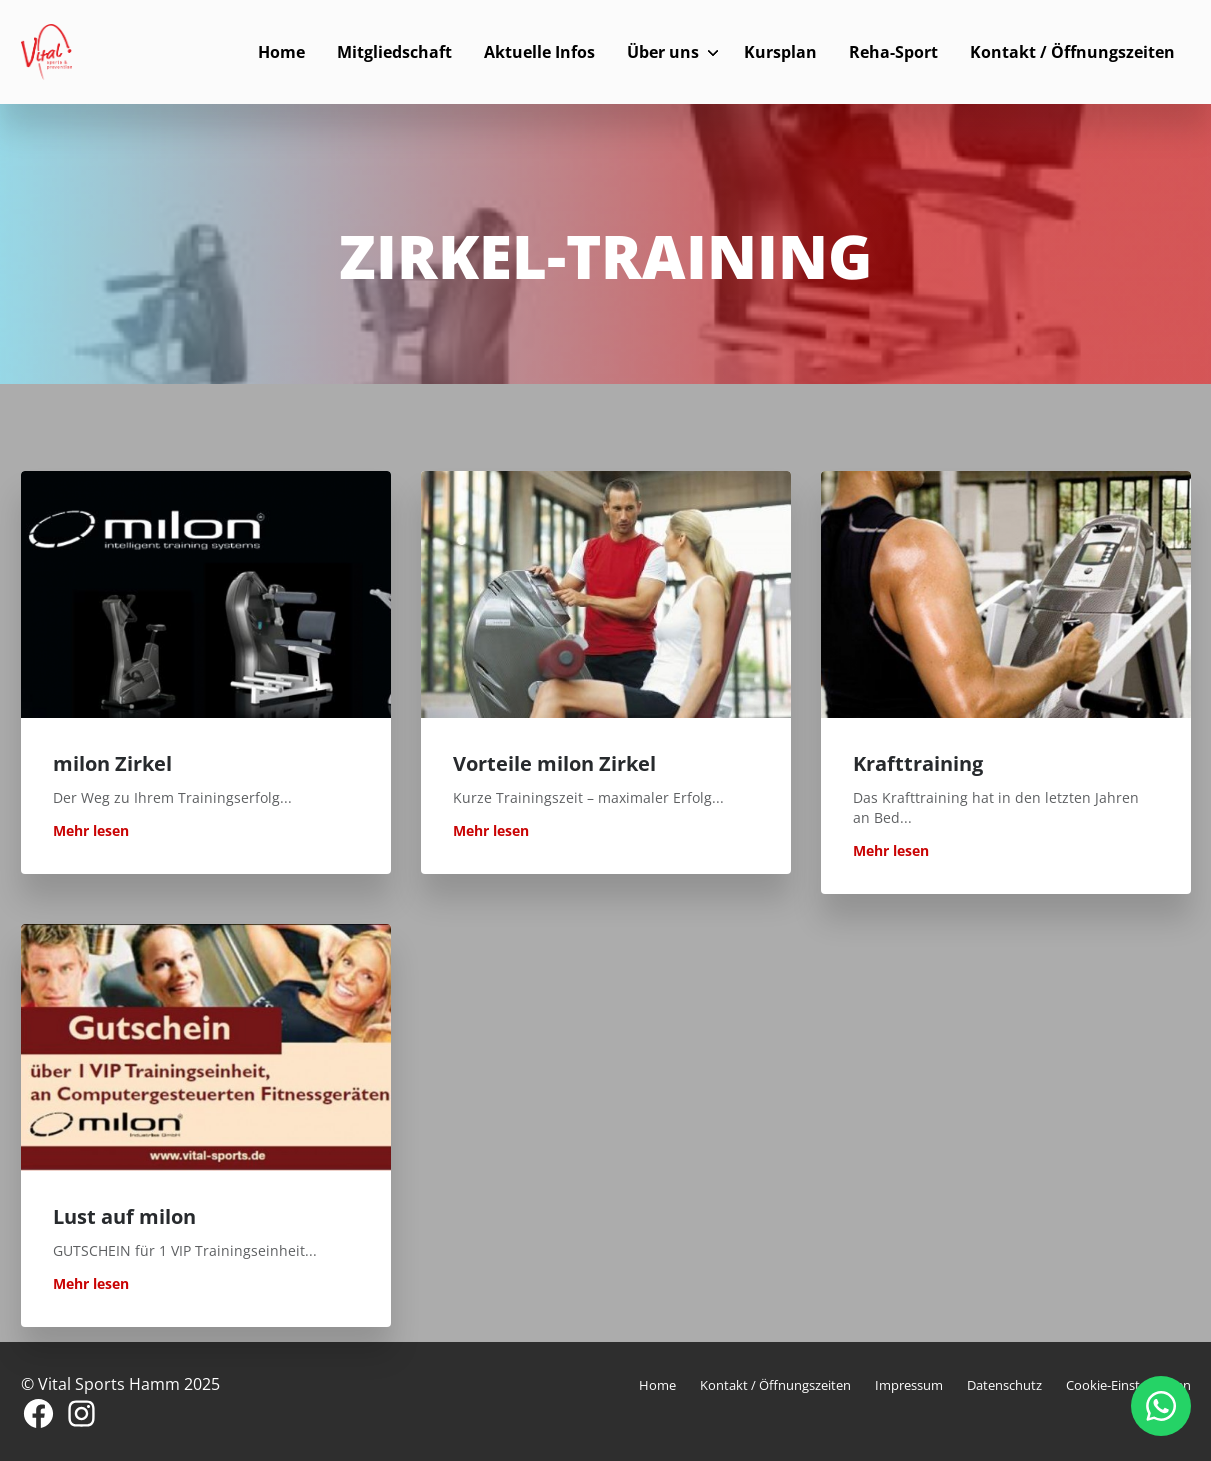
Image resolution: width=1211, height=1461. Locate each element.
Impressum (909, 1385)
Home (281, 52)
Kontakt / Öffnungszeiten (1072, 52)
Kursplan (780, 52)
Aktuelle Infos (539, 52)
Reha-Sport (893, 52)
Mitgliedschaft (394, 52)
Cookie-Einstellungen (1128, 1385)
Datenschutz (1004, 1385)
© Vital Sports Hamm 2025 (120, 1384)
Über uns (663, 52)
